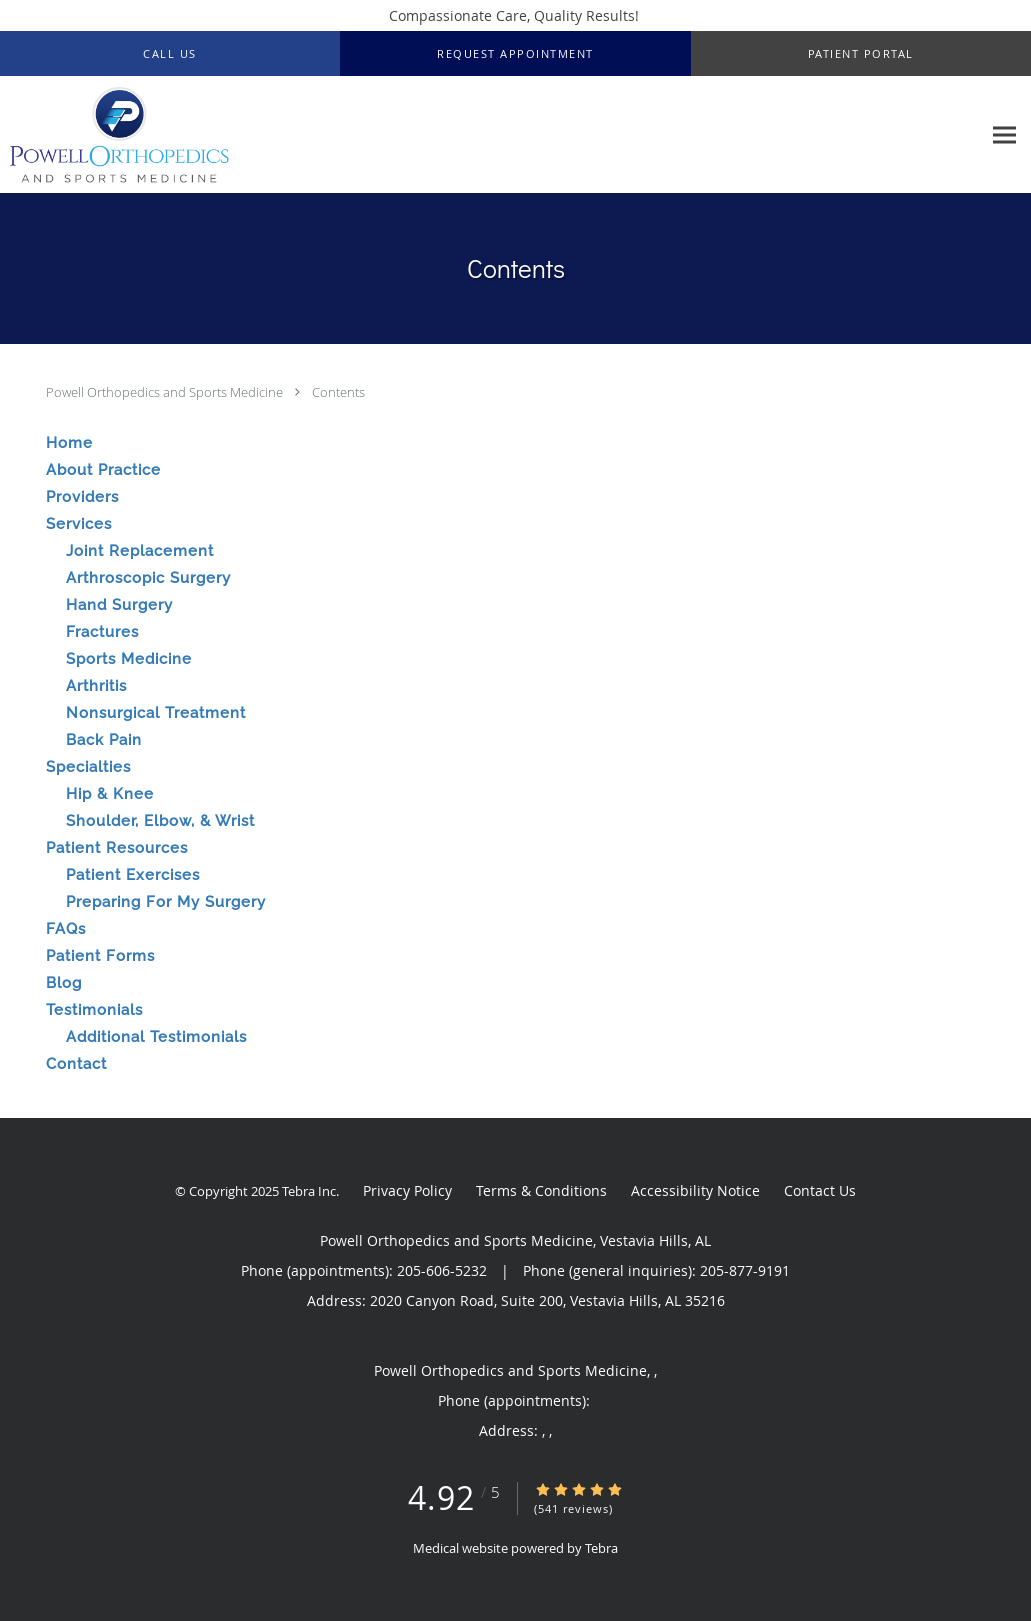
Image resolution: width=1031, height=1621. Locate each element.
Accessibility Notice (695, 1190)
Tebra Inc (309, 1191)
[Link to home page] (114, 135)
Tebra (601, 1548)
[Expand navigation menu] (1004, 135)
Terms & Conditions (541, 1190)
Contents (338, 392)
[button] (515, 54)
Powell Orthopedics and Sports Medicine (166, 392)
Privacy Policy (407, 1190)
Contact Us (820, 1190)
